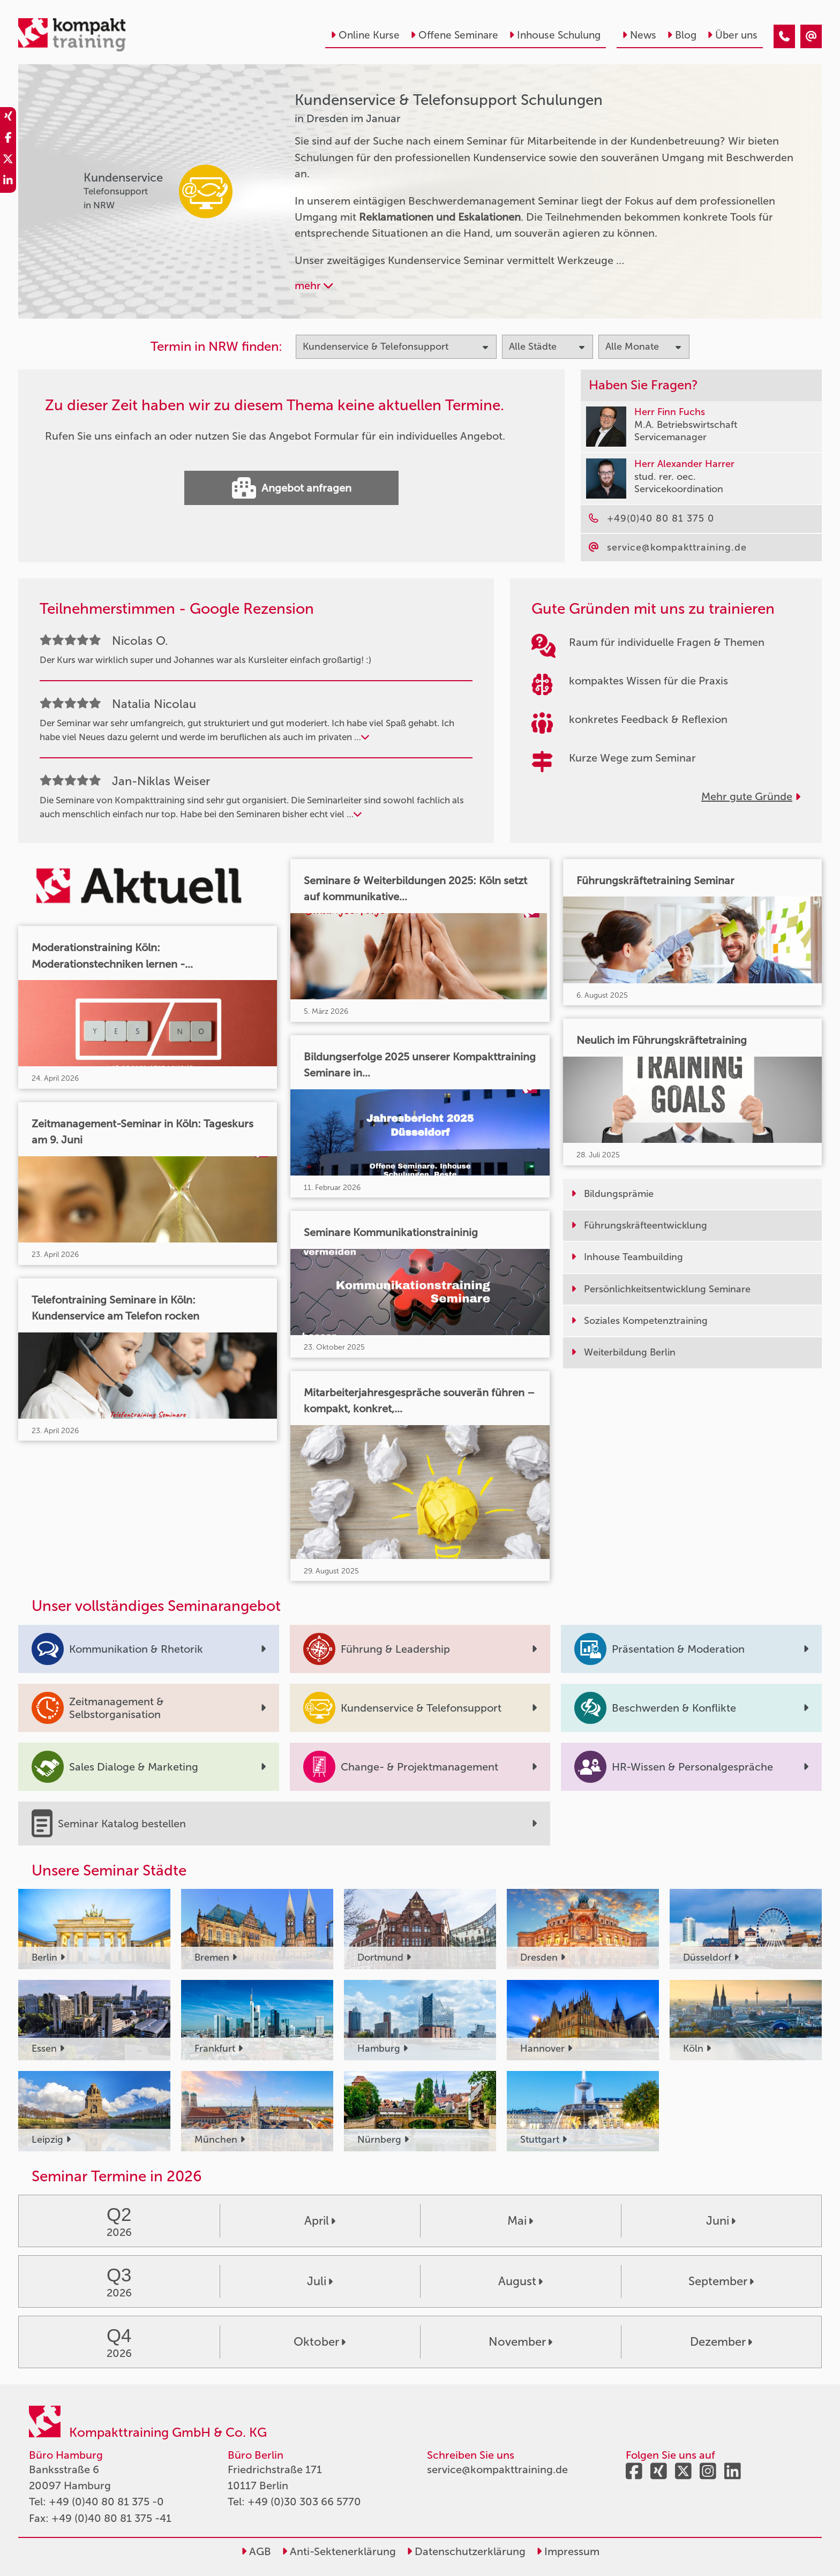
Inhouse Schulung (555, 35)
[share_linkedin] (8, 182)
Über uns (732, 35)
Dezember (721, 2341)
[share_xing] (8, 118)
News (639, 35)
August (520, 2281)
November (520, 2341)
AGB (256, 2551)
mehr (314, 285)
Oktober (320, 2341)
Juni (721, 2220)
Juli (320, 2281)
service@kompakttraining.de (497, 2469)
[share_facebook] (8, 139)
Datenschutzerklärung (466, 2551)
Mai (520, 2220)
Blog (681, 35)
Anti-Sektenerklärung (339, 2551)
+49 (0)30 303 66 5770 (304, 2501)
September (721, 2281)
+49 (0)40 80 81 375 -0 (106, 2501)
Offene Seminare (454, 35)
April (319, 2220)
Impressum (567, 2551)
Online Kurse (365, 35)
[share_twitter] (8, 160)
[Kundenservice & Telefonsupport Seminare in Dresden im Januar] (784, 36)
